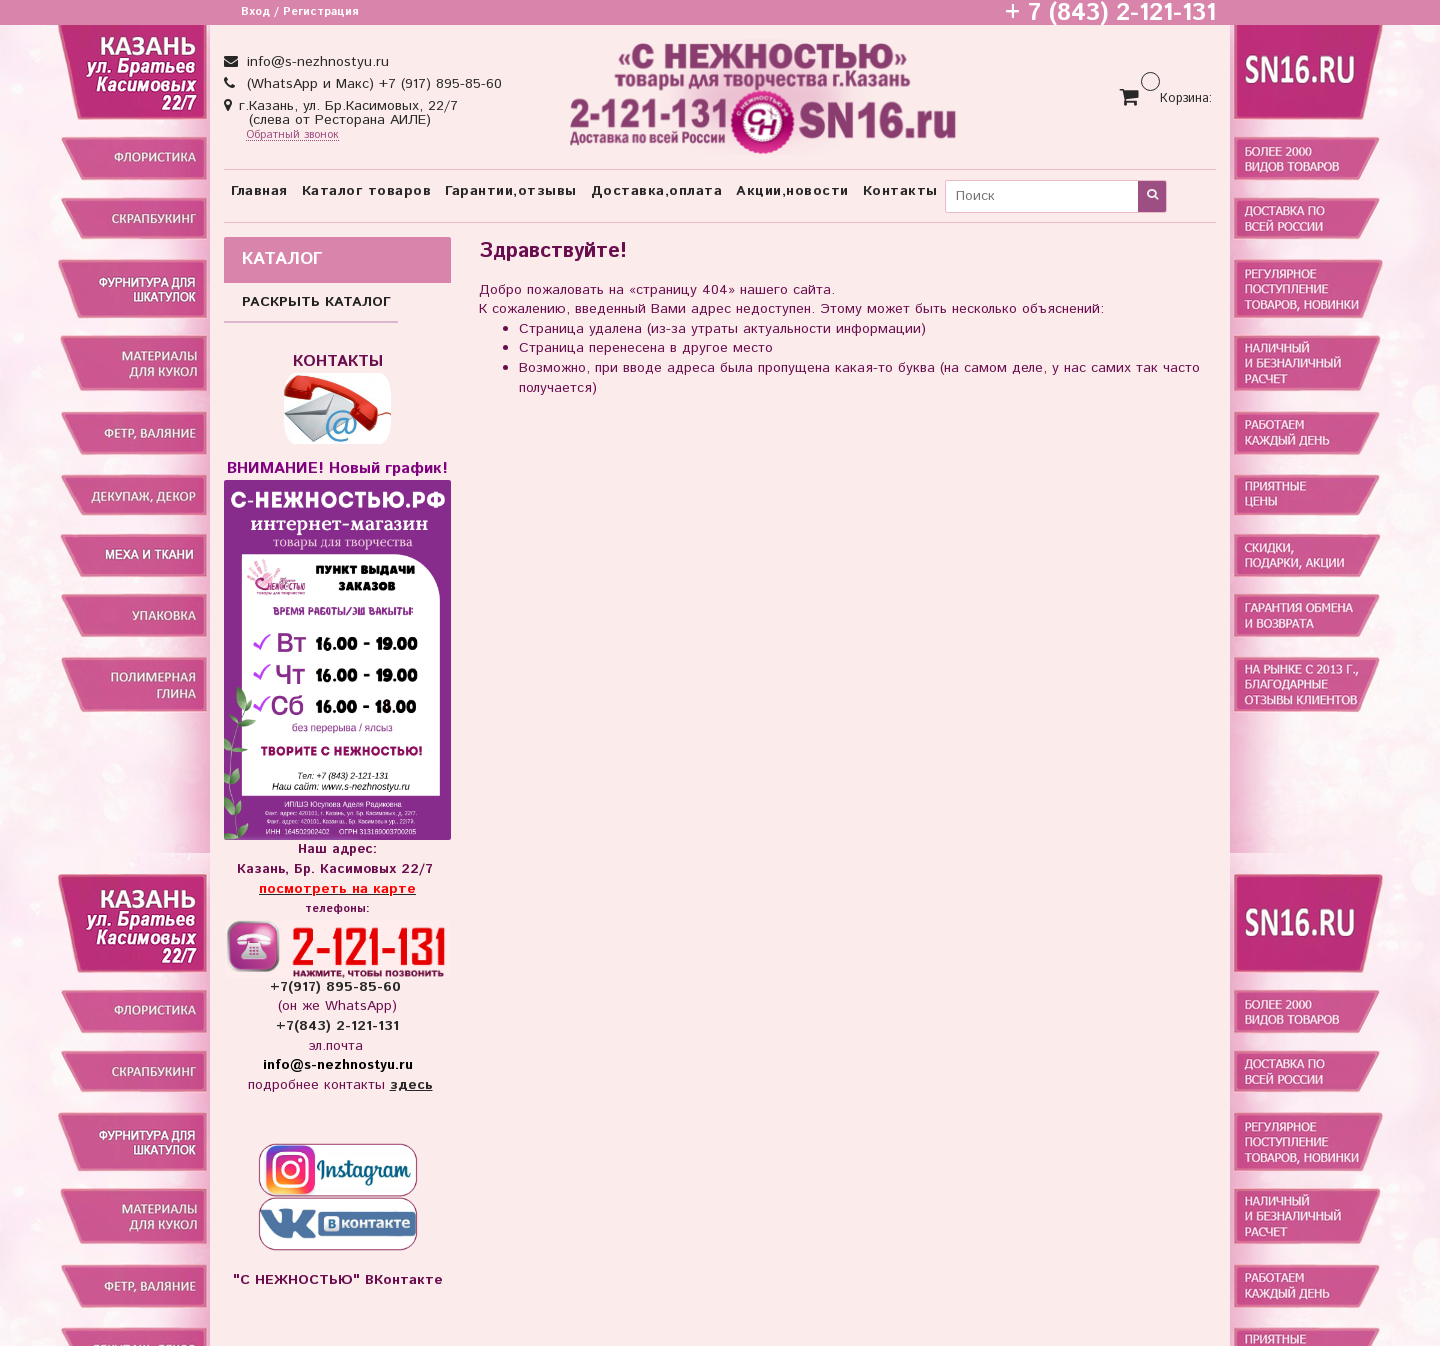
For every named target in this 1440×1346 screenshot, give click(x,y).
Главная (259, 191)
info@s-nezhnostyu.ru (315, 62)
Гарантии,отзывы (511, 191)
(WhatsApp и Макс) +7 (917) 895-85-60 (372, 84)
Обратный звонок (292, 135)
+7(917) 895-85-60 (338, 987)
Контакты (900, 191)
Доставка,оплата (657, 191)
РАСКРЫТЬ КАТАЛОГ (316, 302)
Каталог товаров (367, 191)
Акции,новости (792, 191)
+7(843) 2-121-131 (337, 1026)
